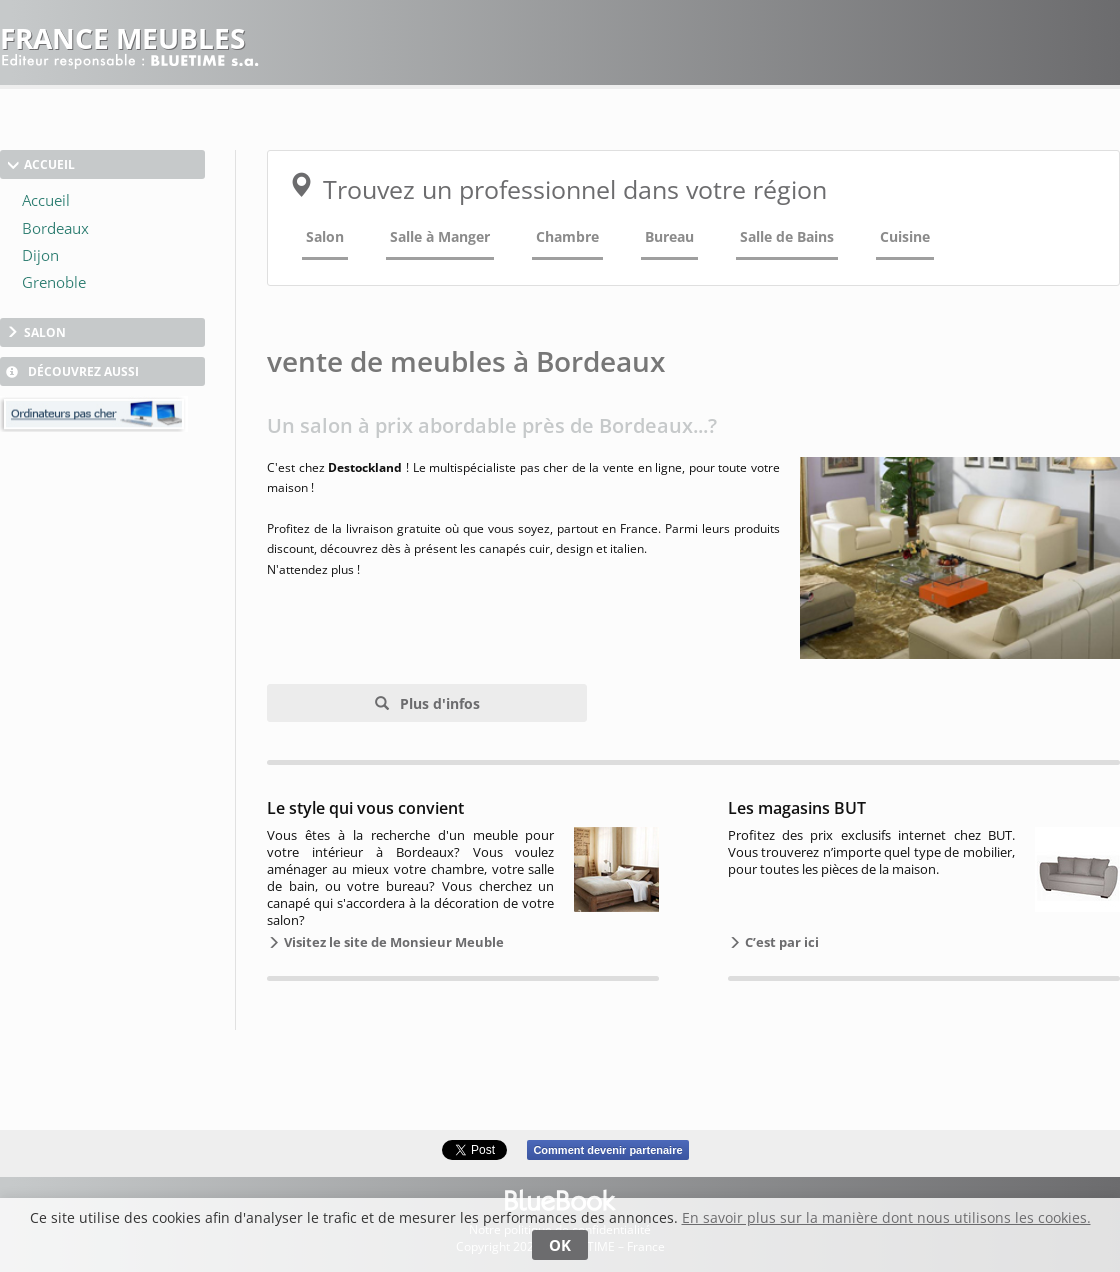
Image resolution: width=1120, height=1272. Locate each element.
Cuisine (905, 236)
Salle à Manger (440, 236)
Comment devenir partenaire (607, 1150)
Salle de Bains (787, 236)
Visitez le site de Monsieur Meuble (392, 942)
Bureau (669, 236)
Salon (325, 236)
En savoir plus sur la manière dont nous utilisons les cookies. (886, 1217)
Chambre (567, 236)
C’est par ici (780, 942)
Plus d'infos (438, 703)
